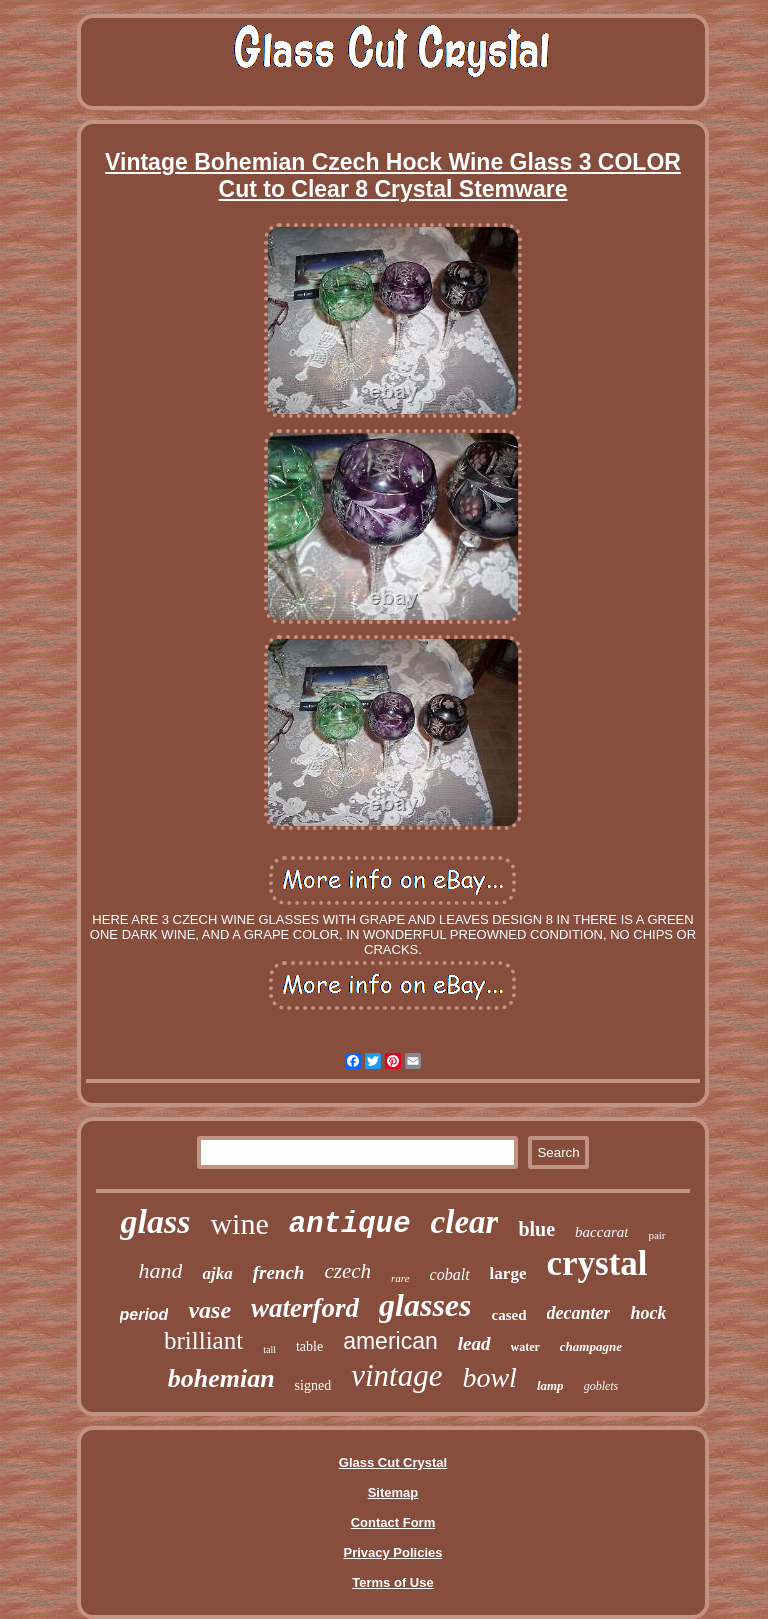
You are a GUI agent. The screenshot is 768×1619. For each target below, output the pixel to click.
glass (155, 1221)
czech (347, 1271)
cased (509, 1315)
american (390, 1341)
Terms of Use (392, 1582)
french (279, 1272)
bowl (489, 1377)
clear (465, 1222)
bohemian (221, 1378)
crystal (596, 1263)
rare (400, 1278)
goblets (601, 1386)
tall (269, 1349)
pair (656, 1235)
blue (536, 1229)
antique (350, 1224)
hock (648, 1313)
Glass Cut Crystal (393, 1462)
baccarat (601, 1232)
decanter (579, 1313)
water (525, 1347)
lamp (550, 1385)
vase (209, 1310)
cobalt (450, 1274)
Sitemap (393, 1492)
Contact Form (393, 1522)
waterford (305, 1308)
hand (160, 1270)
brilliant (203, 1340)
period (144, 1314)
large (508, 1273)
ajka (217, 1273)
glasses (425, 1305)
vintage (396, 1375)
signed (313, 1385)
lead (474, 1343)
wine (239, 1223)
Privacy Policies (392, 1552)
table (309, 1346)
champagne (591, 1346)
